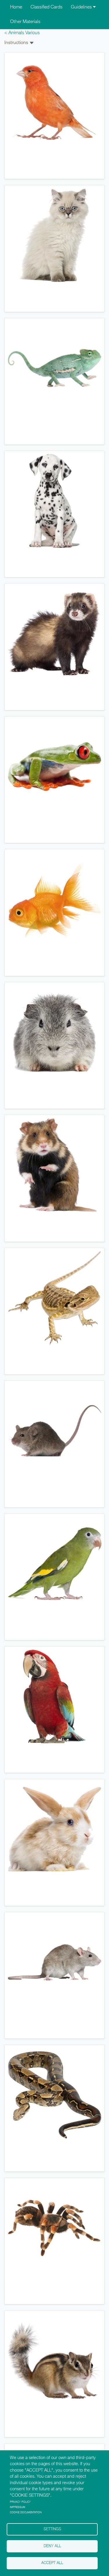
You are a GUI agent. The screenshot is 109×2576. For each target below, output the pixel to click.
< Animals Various (22, 33)
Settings (52, 2529)
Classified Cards (46, 7)
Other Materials (25, 22)
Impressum (17, 2507)
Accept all (52, 2563)
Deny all (52, 2546)
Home (16, 7)
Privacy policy (20, 2502)
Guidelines (83, 7)
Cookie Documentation (26, 2512)
